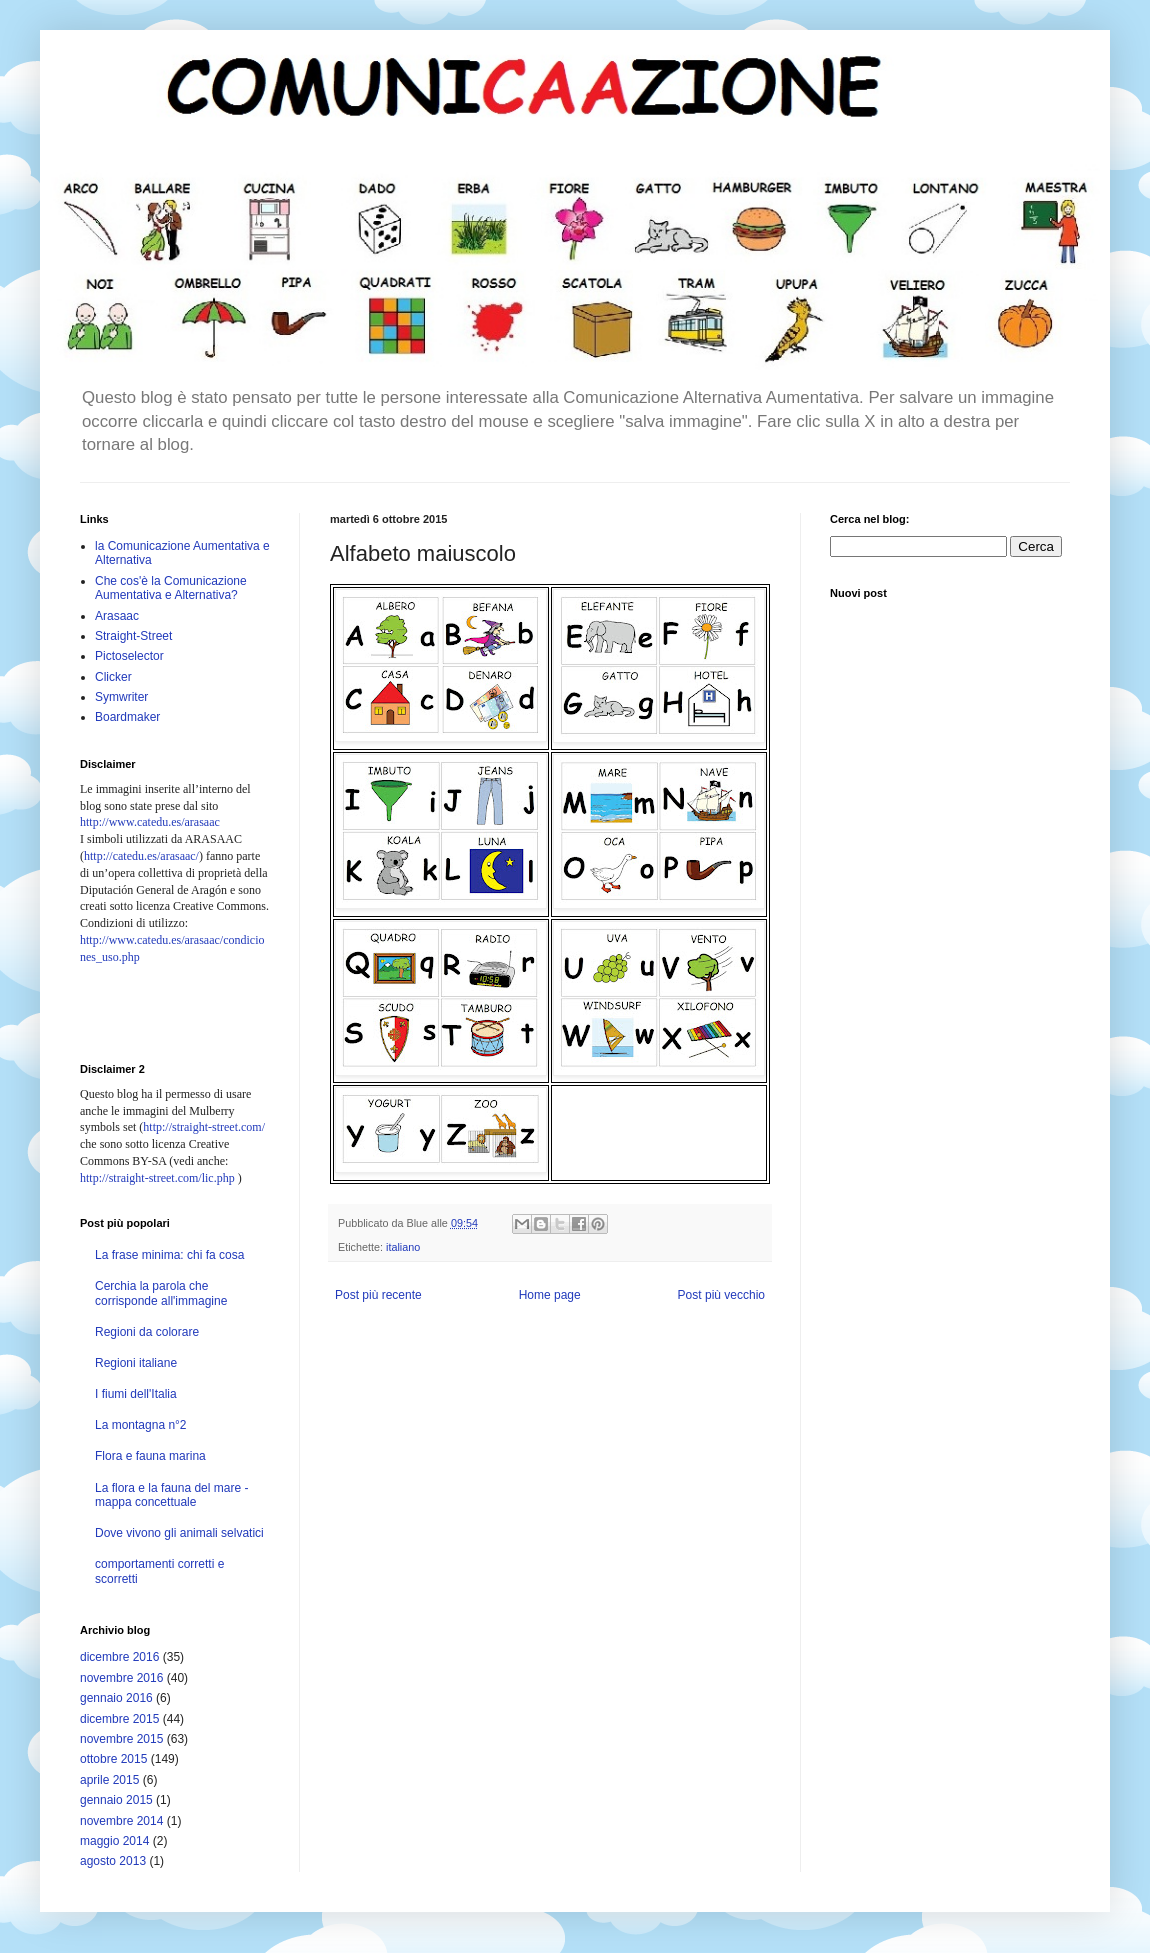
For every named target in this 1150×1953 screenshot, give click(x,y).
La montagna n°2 (141, 1425)
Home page (550, 1295)
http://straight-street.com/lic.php (157, 1178)
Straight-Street (133, 636)
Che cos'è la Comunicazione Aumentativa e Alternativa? (171, 588)
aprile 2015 (109, 1780)
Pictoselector (129, 656)
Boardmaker (127, 717)
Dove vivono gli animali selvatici (179, 1533)
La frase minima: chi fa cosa (169, 1255)
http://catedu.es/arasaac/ (141, 856)
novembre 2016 (121, 1678)
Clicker (113, 677)
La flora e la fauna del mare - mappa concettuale (171, 1495)
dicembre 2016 (119, 1657)
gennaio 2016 (116, 1698)
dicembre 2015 (119, 1719)
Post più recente (378, 1295)
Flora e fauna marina (150, 1456)
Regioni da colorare (147, 1332)
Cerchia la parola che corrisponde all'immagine (161, 1293)
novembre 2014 (121, 1821)
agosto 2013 (113, 1861)
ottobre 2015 (113, 1759)
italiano (403, 1247)
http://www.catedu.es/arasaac (150, 822)
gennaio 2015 (116, 1800)
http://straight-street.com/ (204, 1127)
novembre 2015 (121, 1739)
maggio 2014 (114, 1841)
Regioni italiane (136, 1363)
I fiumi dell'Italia (136, 1394)
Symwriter (121, 697)
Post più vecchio (721, 1295)
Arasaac (117, 616)
